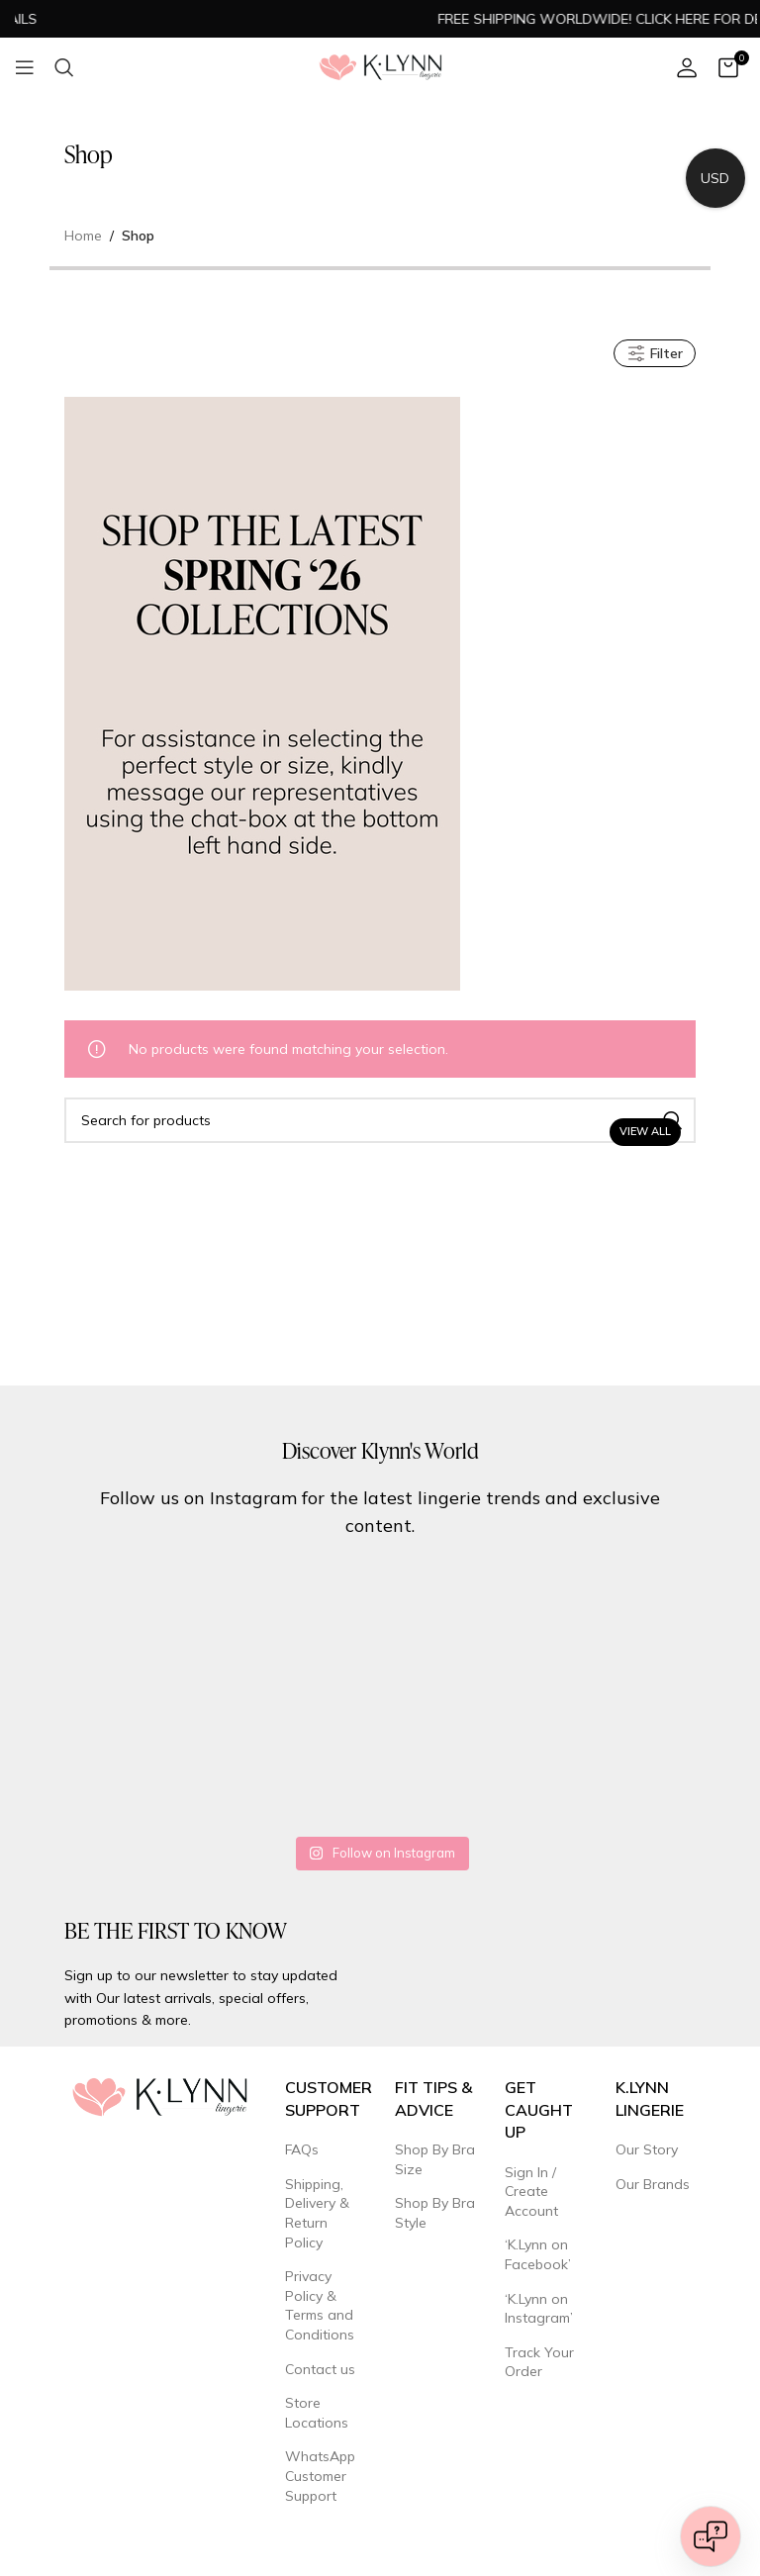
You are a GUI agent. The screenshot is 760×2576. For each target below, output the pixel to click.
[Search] (64, 67)
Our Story (647, 2149)
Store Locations (316, 2413)
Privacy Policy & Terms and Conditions (319, 2305)
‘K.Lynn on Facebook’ (538, 2254)
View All (645, 1131)
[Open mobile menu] (25, 67)
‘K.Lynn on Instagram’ (539, 2309)
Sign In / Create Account (531, 2191)
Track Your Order (539, 2362)
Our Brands (653, 2184)
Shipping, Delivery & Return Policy (317, 2213)
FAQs (302, 2149)
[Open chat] (710, 2536)
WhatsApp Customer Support (320, 2475)
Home (83, 235)
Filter (654, 353)
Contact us (320, 2369)
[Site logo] (380, 66)
